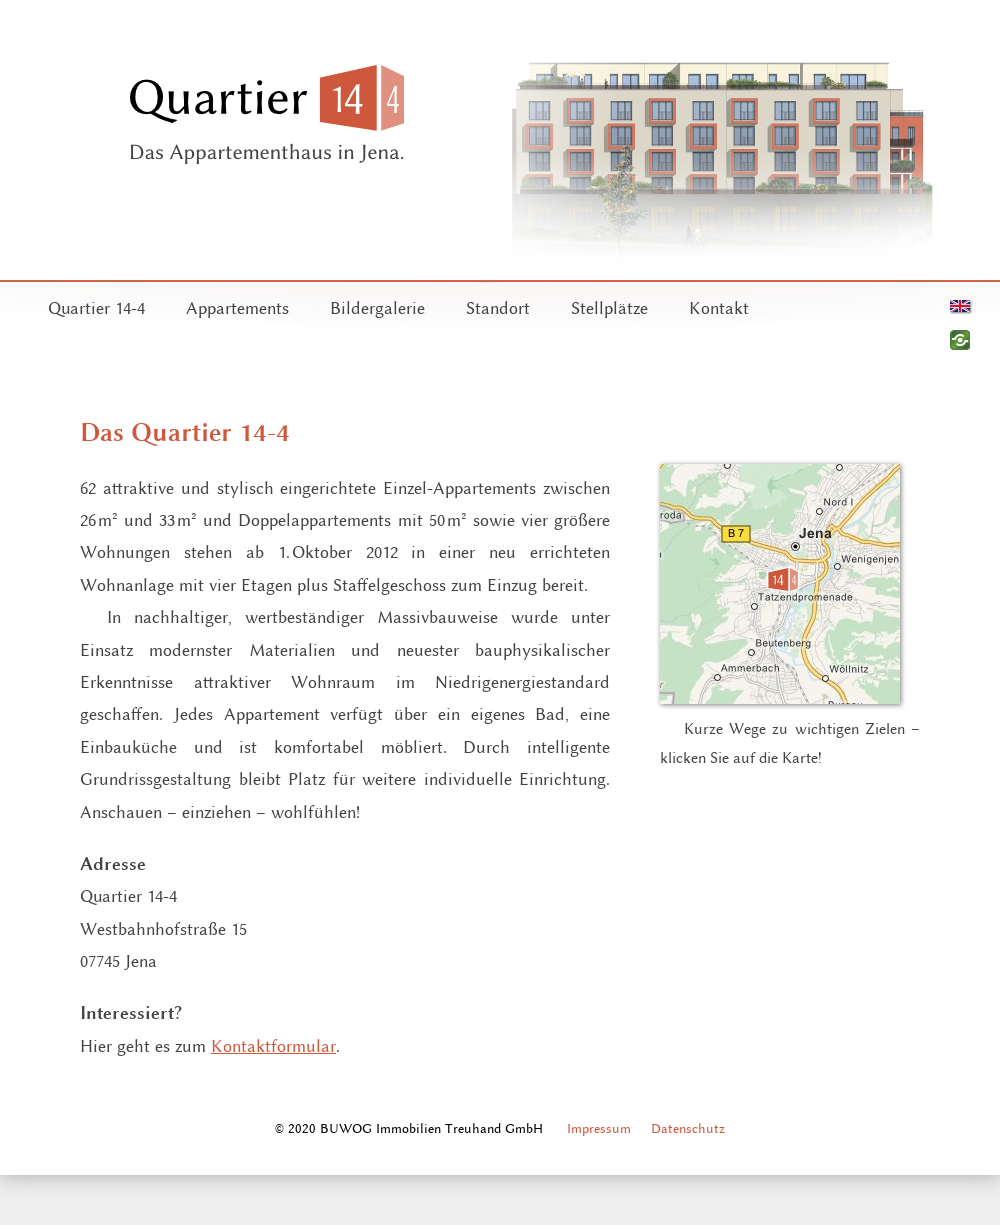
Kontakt (719, 308)
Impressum (599, 1128)
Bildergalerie (377, 308)
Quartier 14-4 (96, 308)
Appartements (237, 308)
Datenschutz (688, 1128)
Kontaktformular (273, 1046)
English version (960, 306)
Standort (498, 308)
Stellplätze (609, 308)
